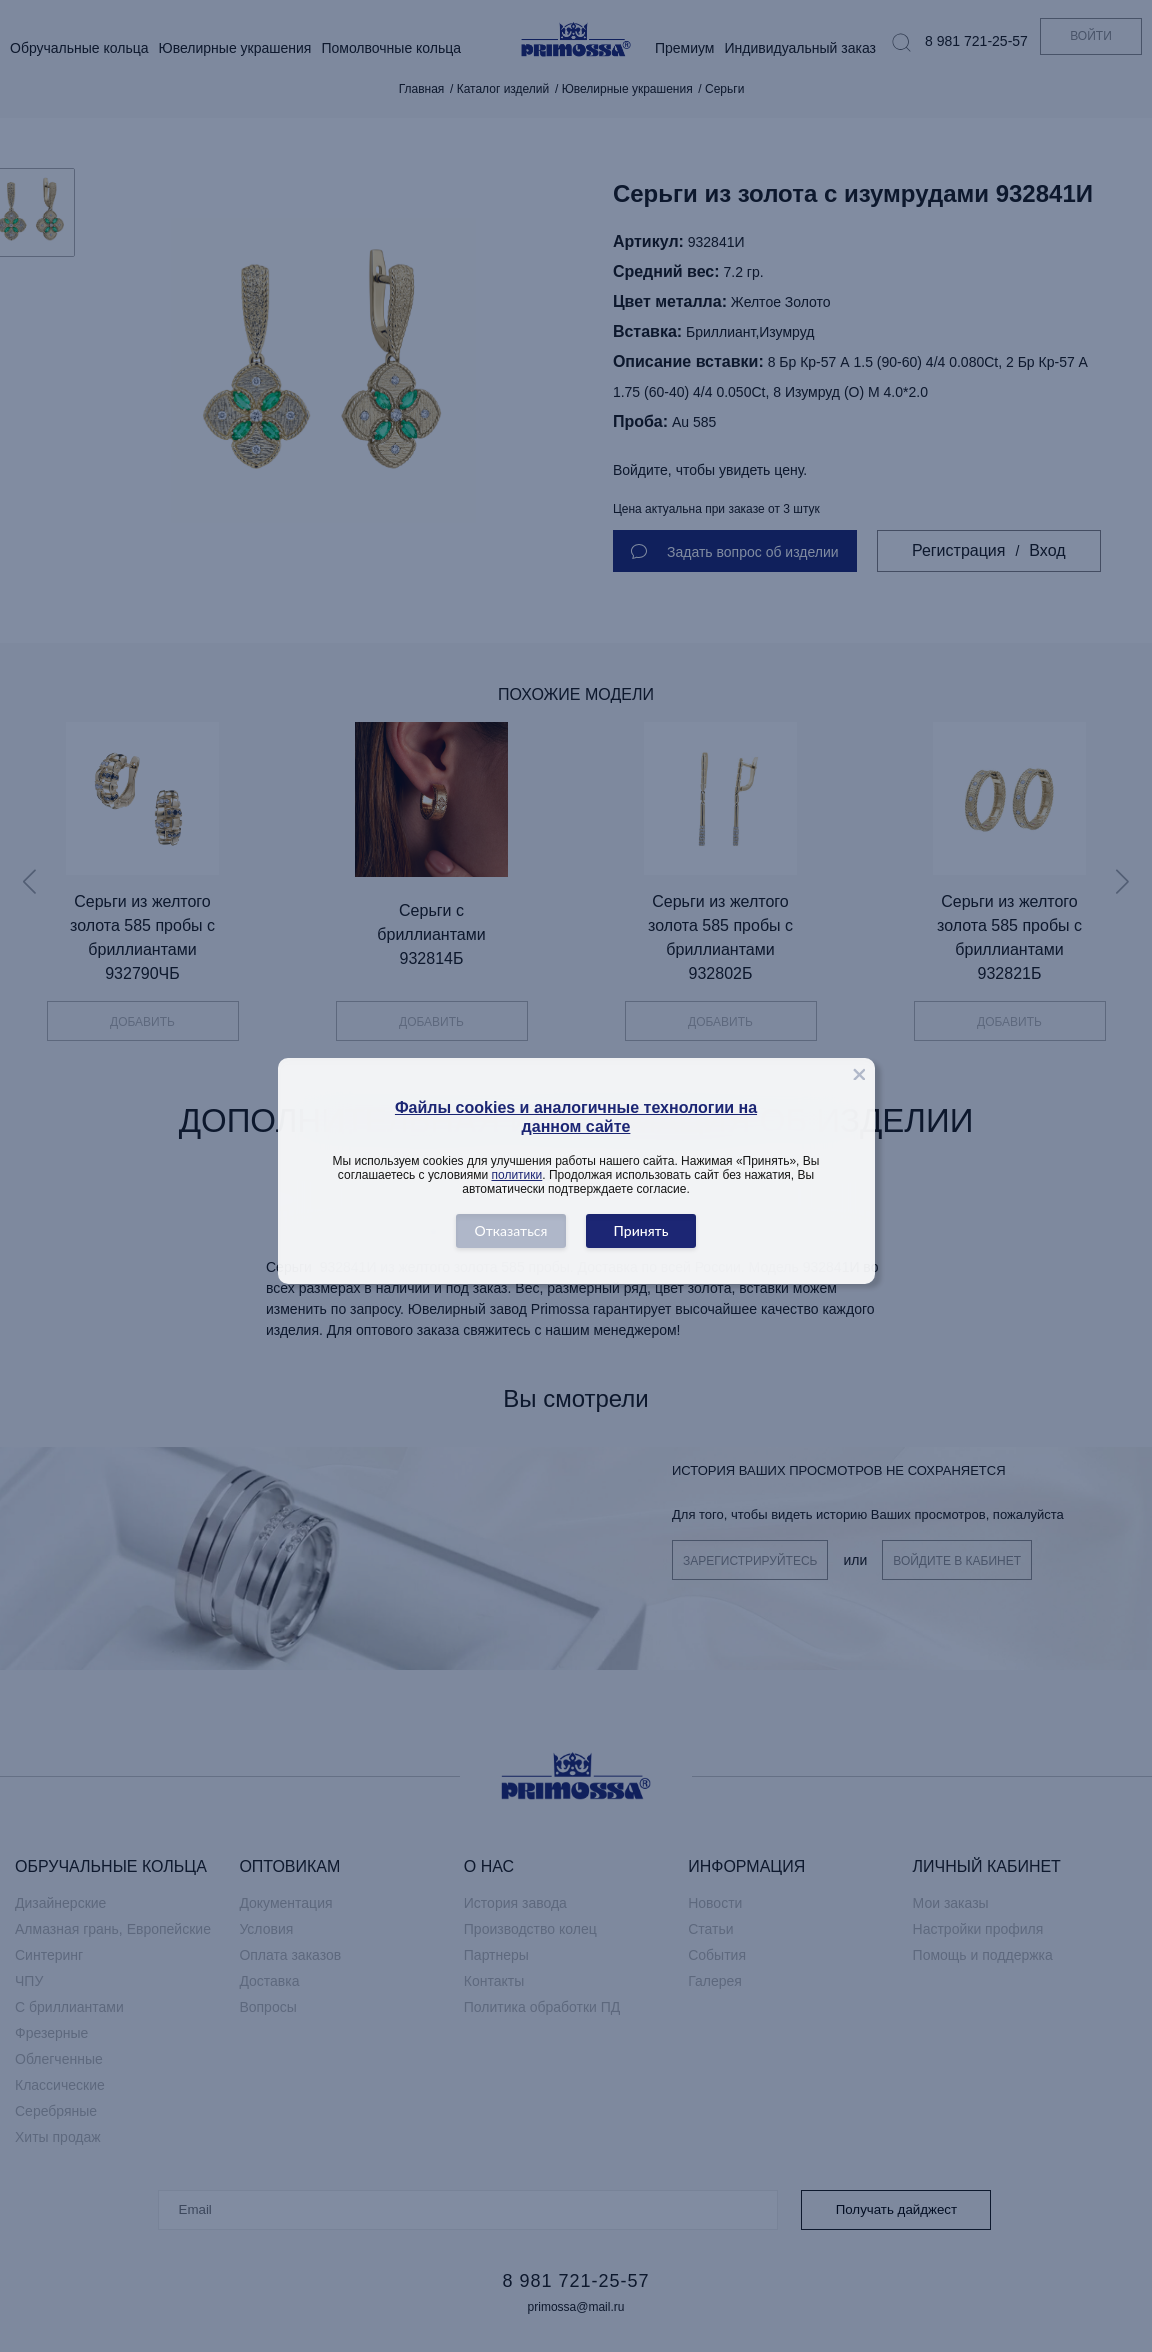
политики (517, 1175)
